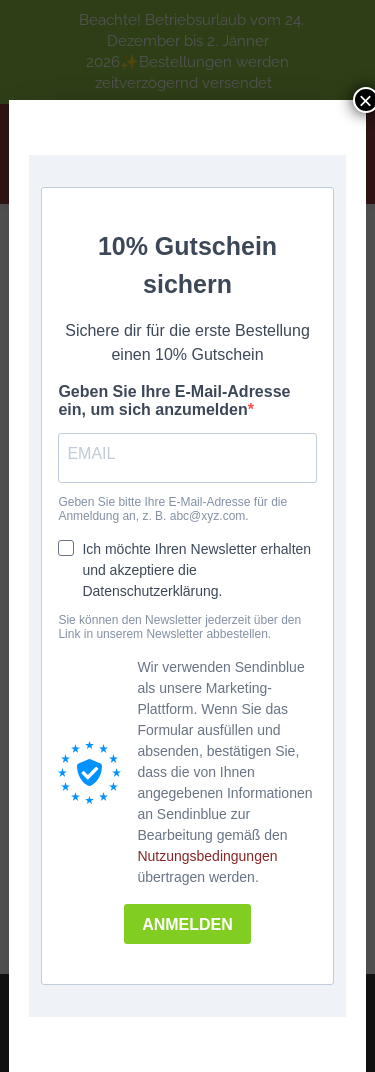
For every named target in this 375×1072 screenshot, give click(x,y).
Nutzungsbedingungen (207, 856)
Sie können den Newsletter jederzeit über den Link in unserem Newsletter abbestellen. (179, 627)
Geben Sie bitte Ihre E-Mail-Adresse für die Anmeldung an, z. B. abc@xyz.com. (172, 509)
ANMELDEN (187, 924)
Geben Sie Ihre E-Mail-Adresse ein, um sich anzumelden (174, 400)
